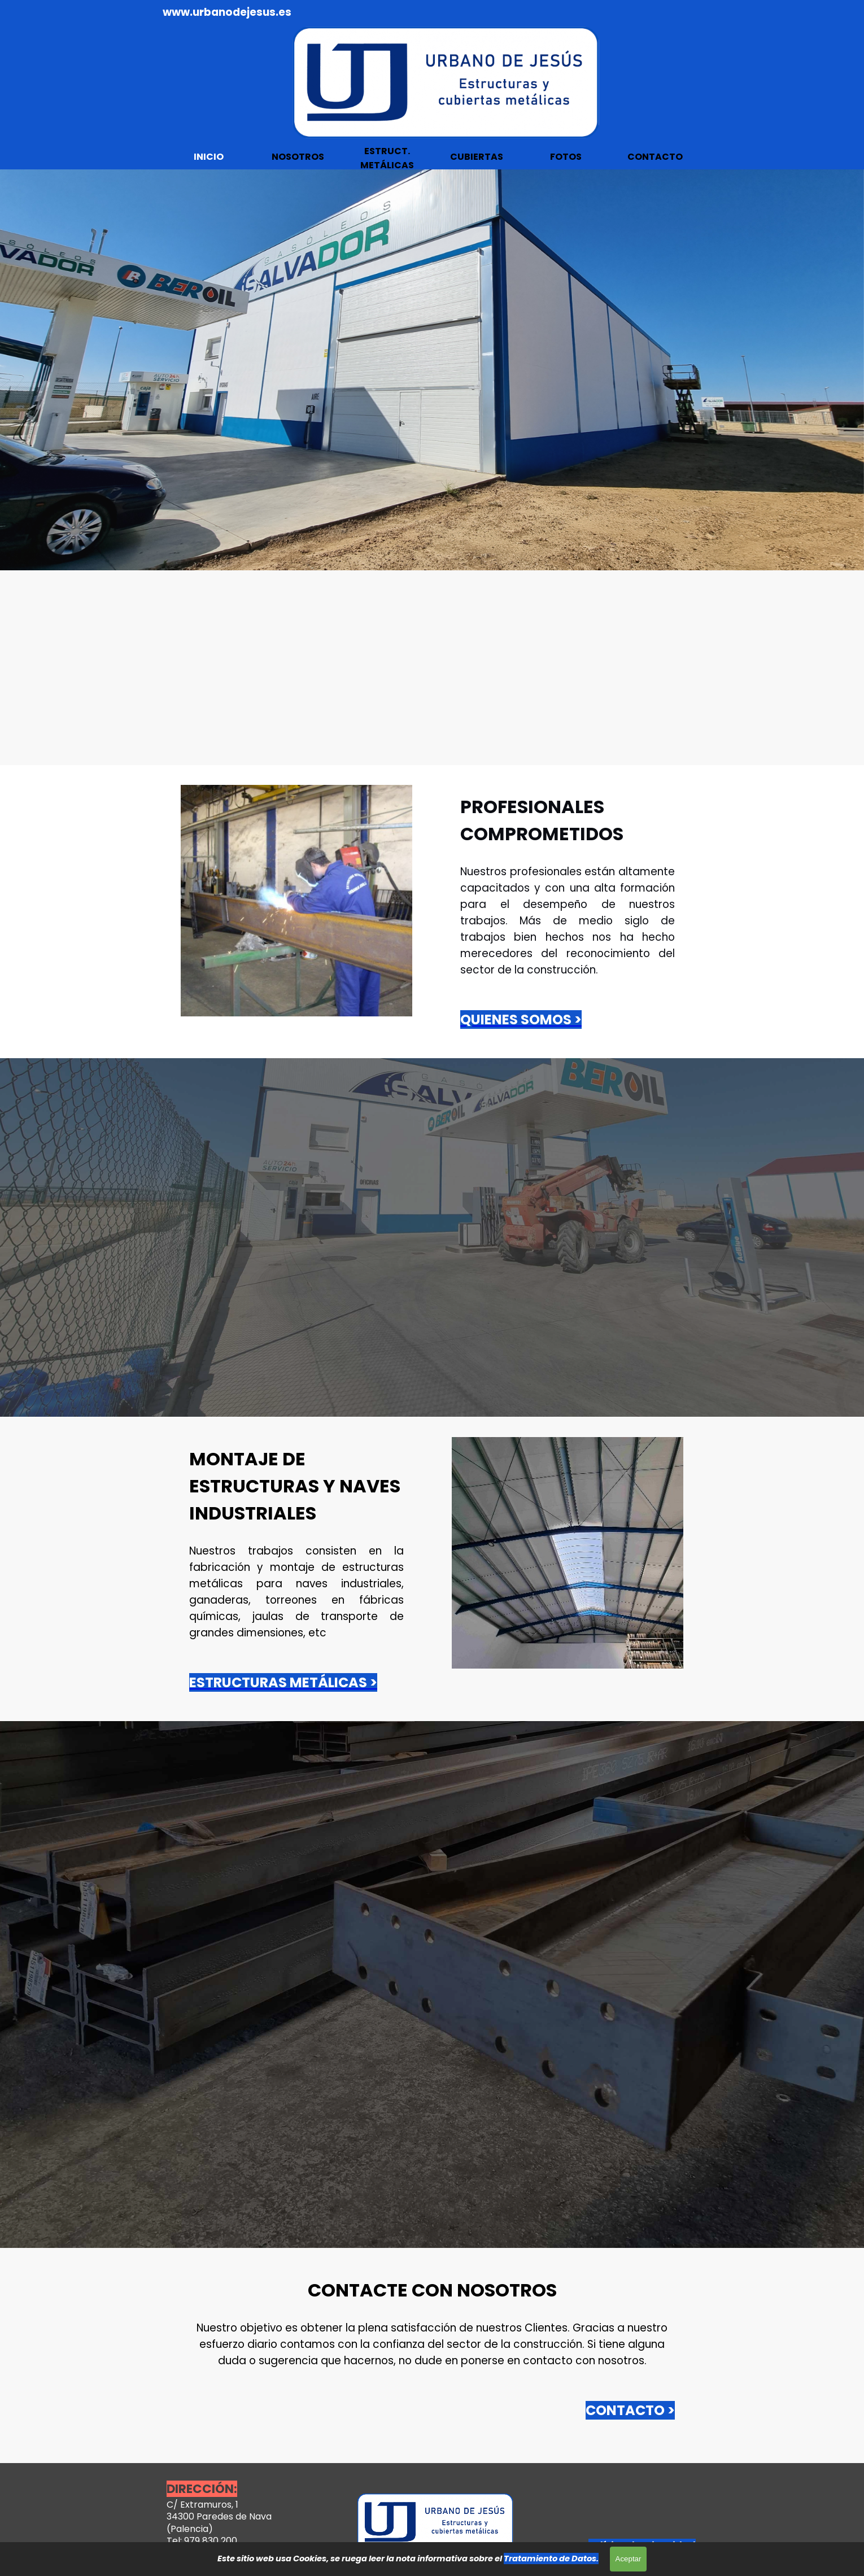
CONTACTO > (630, 2410)
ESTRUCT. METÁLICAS (387, 158)
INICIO (209, 156)
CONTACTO (655, 156)
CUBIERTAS (476, 156)
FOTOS (566, 156)
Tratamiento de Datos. (551, 2558)
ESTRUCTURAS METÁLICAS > (283, 1682)
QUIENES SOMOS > (521, 1019)
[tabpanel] (263, 12)
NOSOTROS (298, 156)
